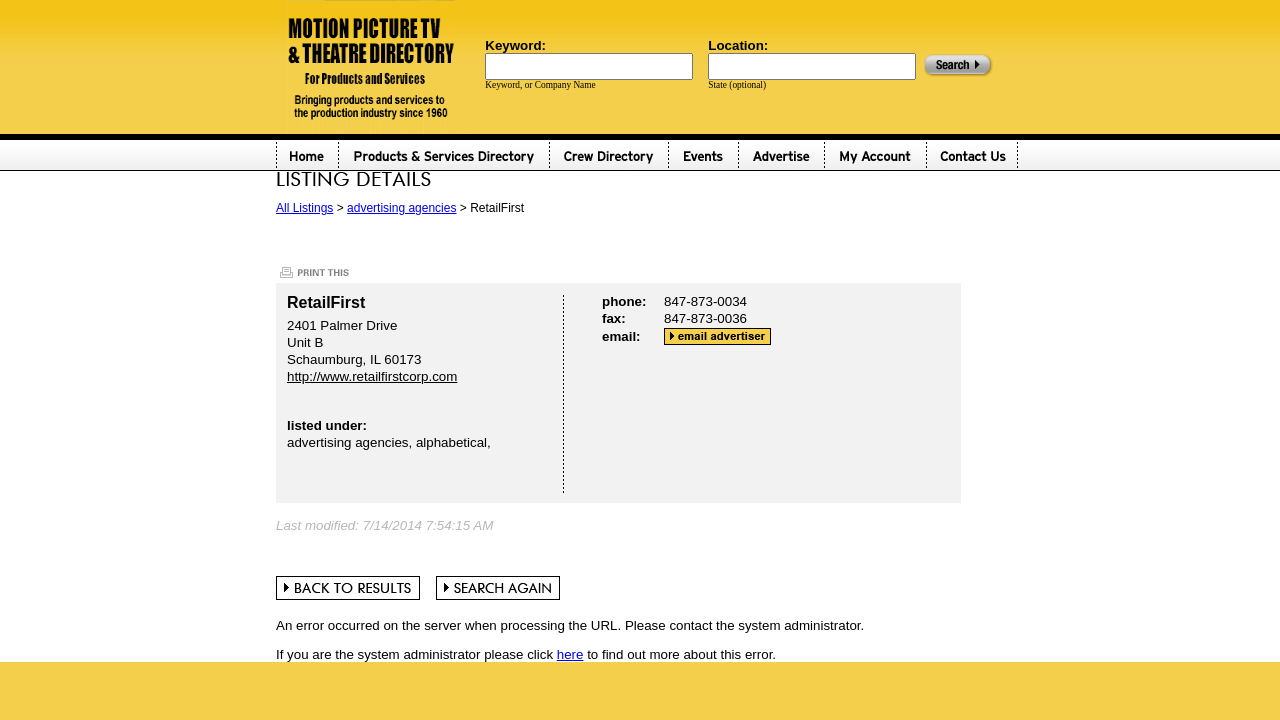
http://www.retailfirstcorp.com (372, 376)
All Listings (304, 208)
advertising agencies (401, 208)
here (570, 654)
